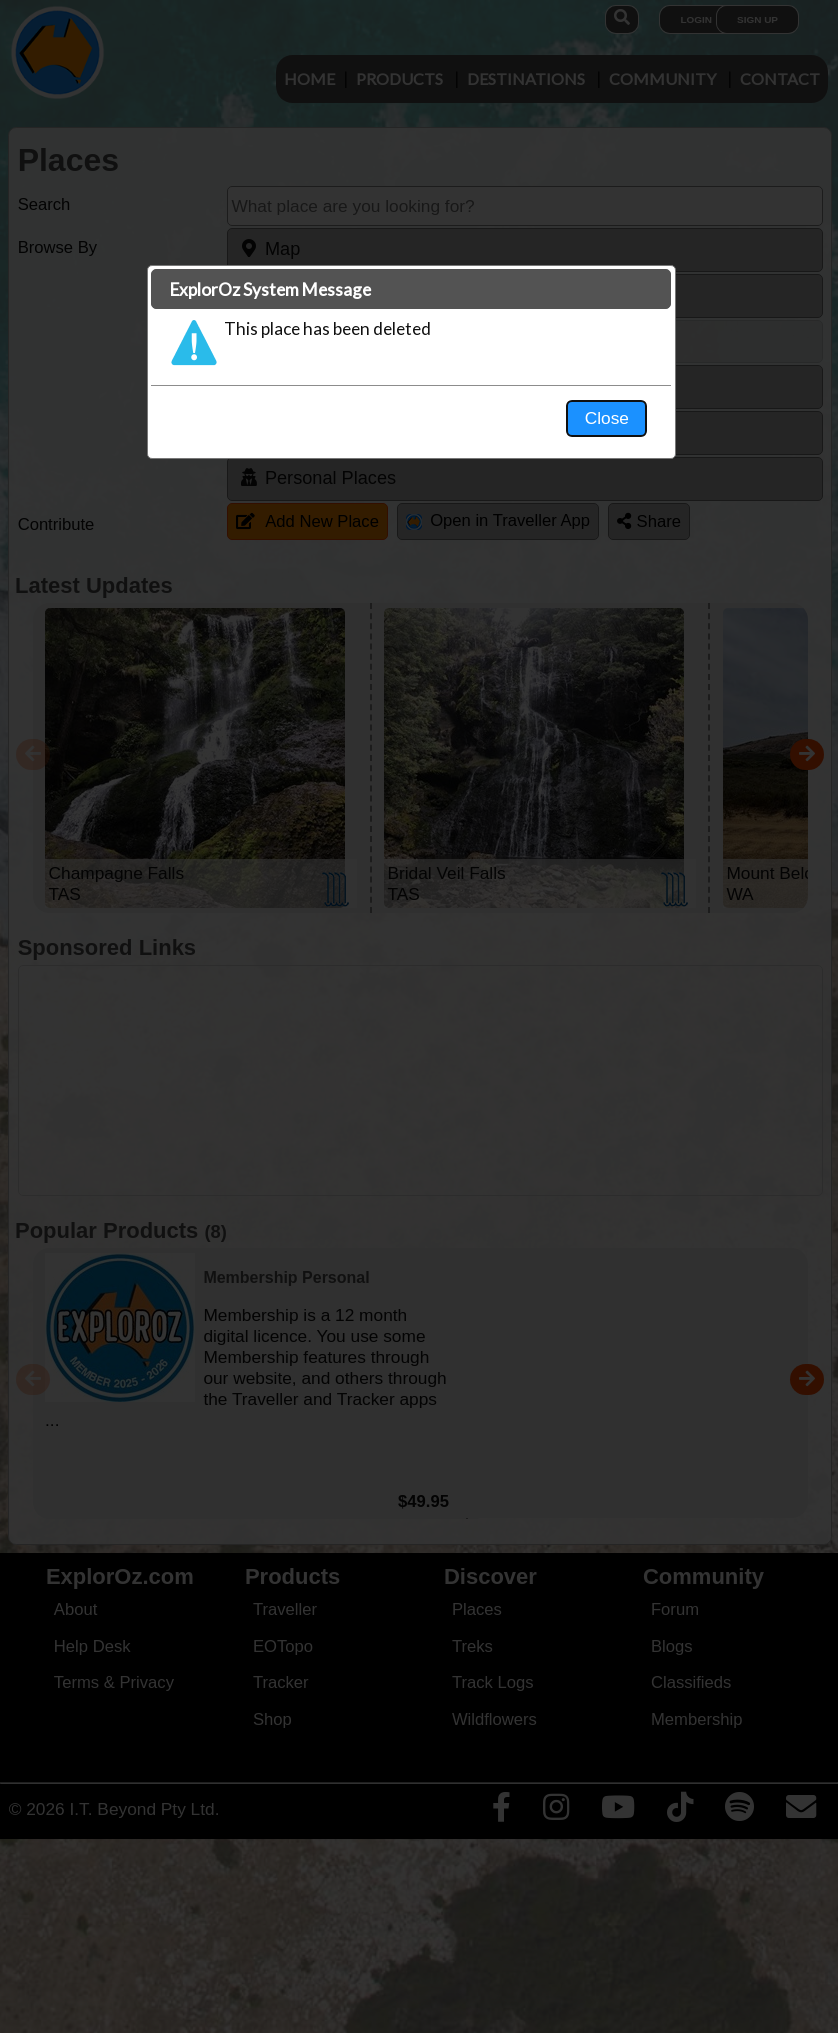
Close (607, 418)
